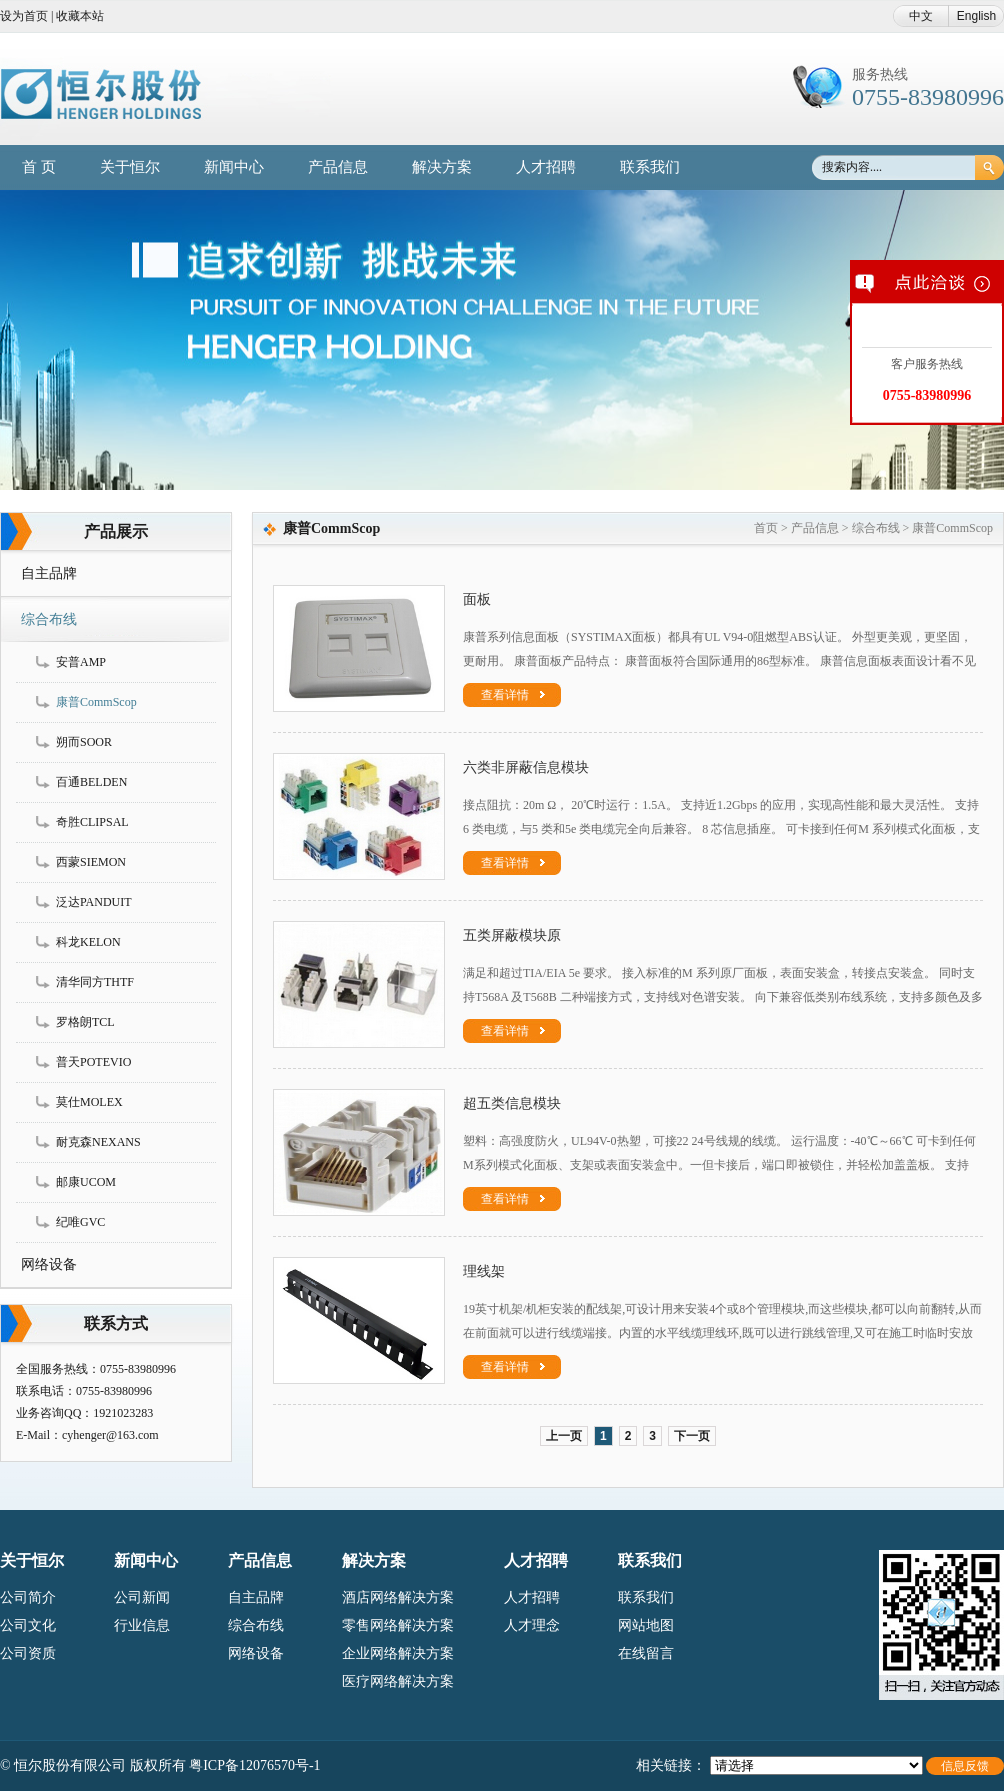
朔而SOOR (84, 742)
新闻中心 (234, 167)
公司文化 (28, 1625)
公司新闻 (142, 1597)
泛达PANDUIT (94, 902)
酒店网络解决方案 (398, 1597)
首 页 (39, 167)
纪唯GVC (80, 1222)
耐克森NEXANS (98, 1142)
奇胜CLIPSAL (92, 822)
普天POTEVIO (93, 1062)
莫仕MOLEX (89, 1102)
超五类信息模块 (512, 1103)
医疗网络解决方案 (398, 1681)
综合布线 (49, 619)
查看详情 (513, 695)
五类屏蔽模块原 (512, 935)
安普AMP (81, 662)
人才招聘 (546, 167)
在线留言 (646, 1653)
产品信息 (338, 167)
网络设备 (49, 1264)
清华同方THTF (95, 982)
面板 (477, 599)
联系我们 (650, 167)
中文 (921, 16)
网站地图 (646, 1625)
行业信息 (142, 1625)
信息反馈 (965, 1766)
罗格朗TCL (85, 1022)
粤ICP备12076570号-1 (254, 1765)
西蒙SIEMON (91, 862)
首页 (766, 528)
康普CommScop (96, 702)
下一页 (692, 1436)
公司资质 (28, 1653)
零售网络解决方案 (398, 1625)
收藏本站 (80, 16)
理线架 (484, 1271)
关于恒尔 (130, 167)
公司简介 (28, 1597)
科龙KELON (88, 942)
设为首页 (24, 16)
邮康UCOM (86, 1182)
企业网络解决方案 (398, 1653)
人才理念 (532, 1625)
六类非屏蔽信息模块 (526, 767)
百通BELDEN (91, 782)
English (976, 16)
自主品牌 (49, 573)
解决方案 (442, 167)
